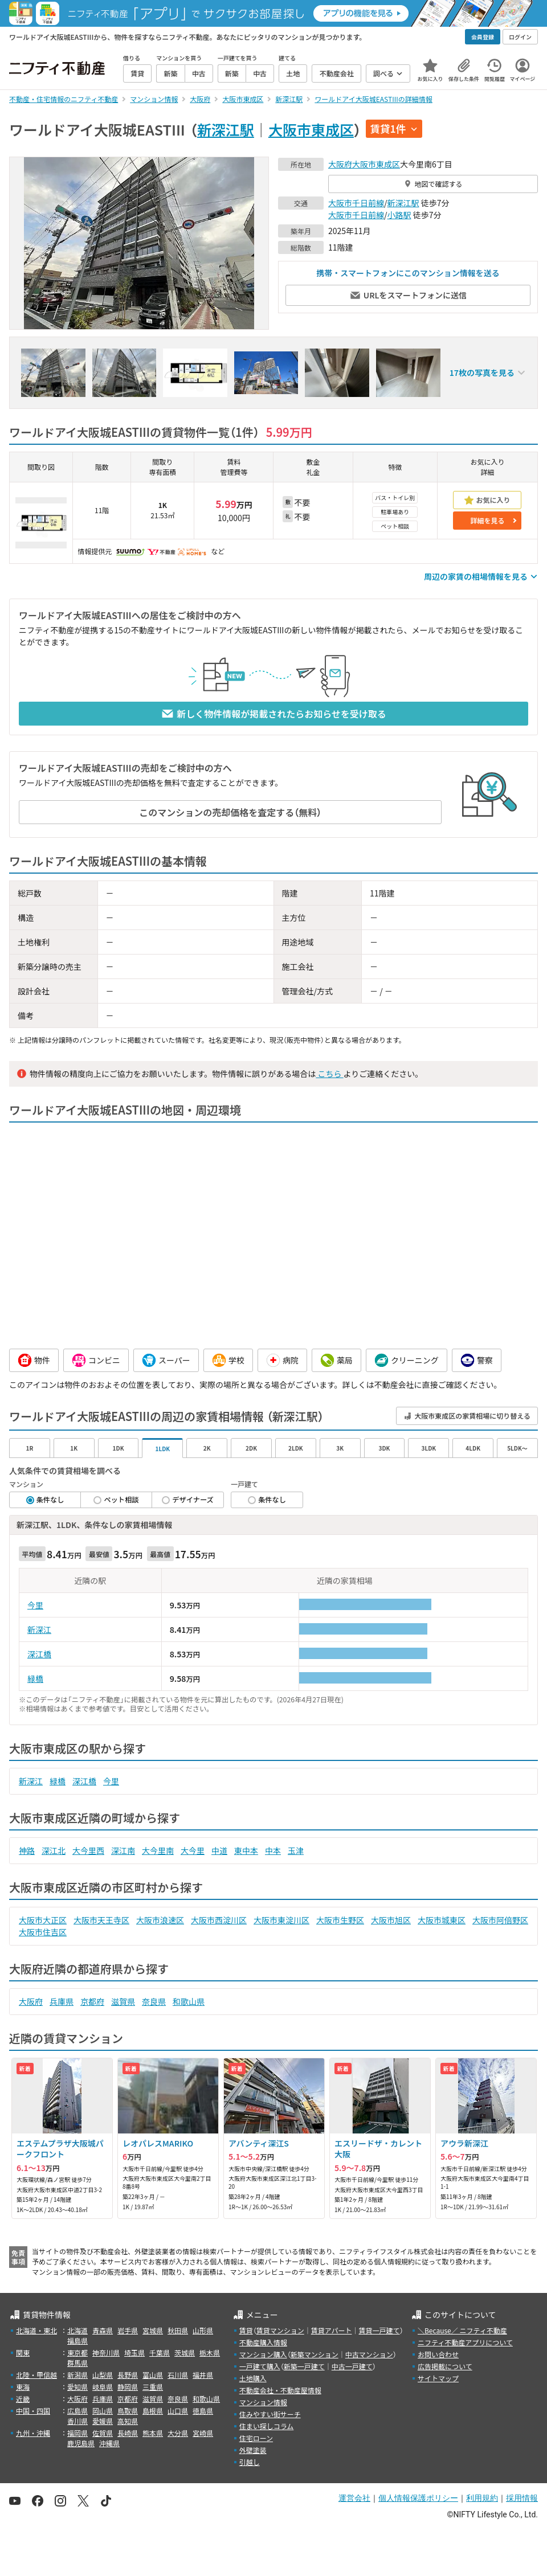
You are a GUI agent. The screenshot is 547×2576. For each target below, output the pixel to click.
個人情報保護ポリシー (418, 2498)
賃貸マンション (280, 2330)
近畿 (23, 2398)
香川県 (77, 2421)
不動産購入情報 (263, 2342)
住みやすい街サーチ (270, 2414)
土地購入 (253, 2378)
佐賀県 (102, 2433)
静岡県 (127, 2386)
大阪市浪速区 (160, 1920)
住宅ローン (256, 2438)
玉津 (296, 1850)
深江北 (54, 1850)
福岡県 (77, 2433)
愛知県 (77, 2386)
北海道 (77, 2330)
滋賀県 (123, 2001)
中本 (273, 1850)
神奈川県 (106, 2352)
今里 (35, 1605)
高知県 (127, 2421)
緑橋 (35, 1678)
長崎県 (127, 2433)
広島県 (77, 2410)
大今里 (193, 1850)
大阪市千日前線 (356, 202)
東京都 (77, 2352)
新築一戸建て (304, 2366)
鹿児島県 (81, 2443)
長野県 (127, 2375)
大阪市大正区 (43, 1920)
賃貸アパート (331, 2330)
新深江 (39, 1629)
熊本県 (152, 2433)
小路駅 (399, 214)
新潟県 (77, 2375)
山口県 (178, 2410)
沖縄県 (109, 2443)
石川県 (178, 2375)
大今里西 (88, 1850)
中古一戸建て (352, 2366)
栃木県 (209, 2352)
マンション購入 (263, 2354)
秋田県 (178, 2330)
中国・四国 (33, 2410)
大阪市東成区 (311, 129)
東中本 (246, 1850)
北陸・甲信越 (36, 2375)
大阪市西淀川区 (219, 1920)
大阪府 (340, 164)
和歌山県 (189, 2001)
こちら (329, 1073)
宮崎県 (203, 2433)
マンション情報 (263, 2402)
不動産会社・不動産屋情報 (280, 2390)
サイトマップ (438, 2378)
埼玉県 (134, 2352)
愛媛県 (102, 2421)
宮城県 (152, 2330)
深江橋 (39, 1654)
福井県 (203, 2375)
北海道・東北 (36, 2330)
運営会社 (354, 2498)
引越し (249, 2462)
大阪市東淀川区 (281, 1920)
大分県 (178, 2433)
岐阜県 (102, 2386)
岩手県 (127, 2330)
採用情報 (522, 2498)
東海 (23, 2386)
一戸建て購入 (259, 2366)
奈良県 (154, 2001)
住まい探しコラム (266, 2426)
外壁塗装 (253, 2450)
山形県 (203, 2330)
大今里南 (158, 1850)
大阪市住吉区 (43, 1932)
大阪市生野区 (340, 1920)
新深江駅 (225, 129)
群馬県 (77, 2363)
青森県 (102, 2330)
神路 (27, 1850)
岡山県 (102, 2410)
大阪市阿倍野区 (500, 1920)
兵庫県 (62, 2001)
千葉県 (159, 2352)
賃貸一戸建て (378, 2330)
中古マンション (369, 2354)
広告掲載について (445, 2366)
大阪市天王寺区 (101, 1920)
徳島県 (203, 2410)
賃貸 (246, 2330)
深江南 (123, 1850)
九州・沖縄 (33, 2433)
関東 (23, 2352)
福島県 (77, 2340)
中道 (219, 1850)
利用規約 (482, 2498)
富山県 (152, 2375)
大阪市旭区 (391, 1920)
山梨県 (102, 2375)
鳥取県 (127, 2410)
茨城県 (184, 2352)
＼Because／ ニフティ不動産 (462, 2330)
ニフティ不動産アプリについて (465, 2342)
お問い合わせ (438, 2354)
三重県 (152, 2386)
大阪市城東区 (442, 1920)
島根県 (152, 2410)
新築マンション (314, 2354)
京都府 (92, 2001)
